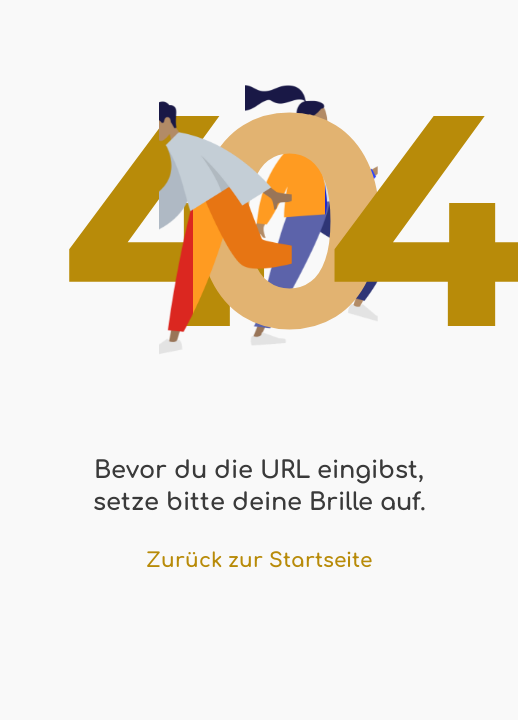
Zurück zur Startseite (259, 560)
